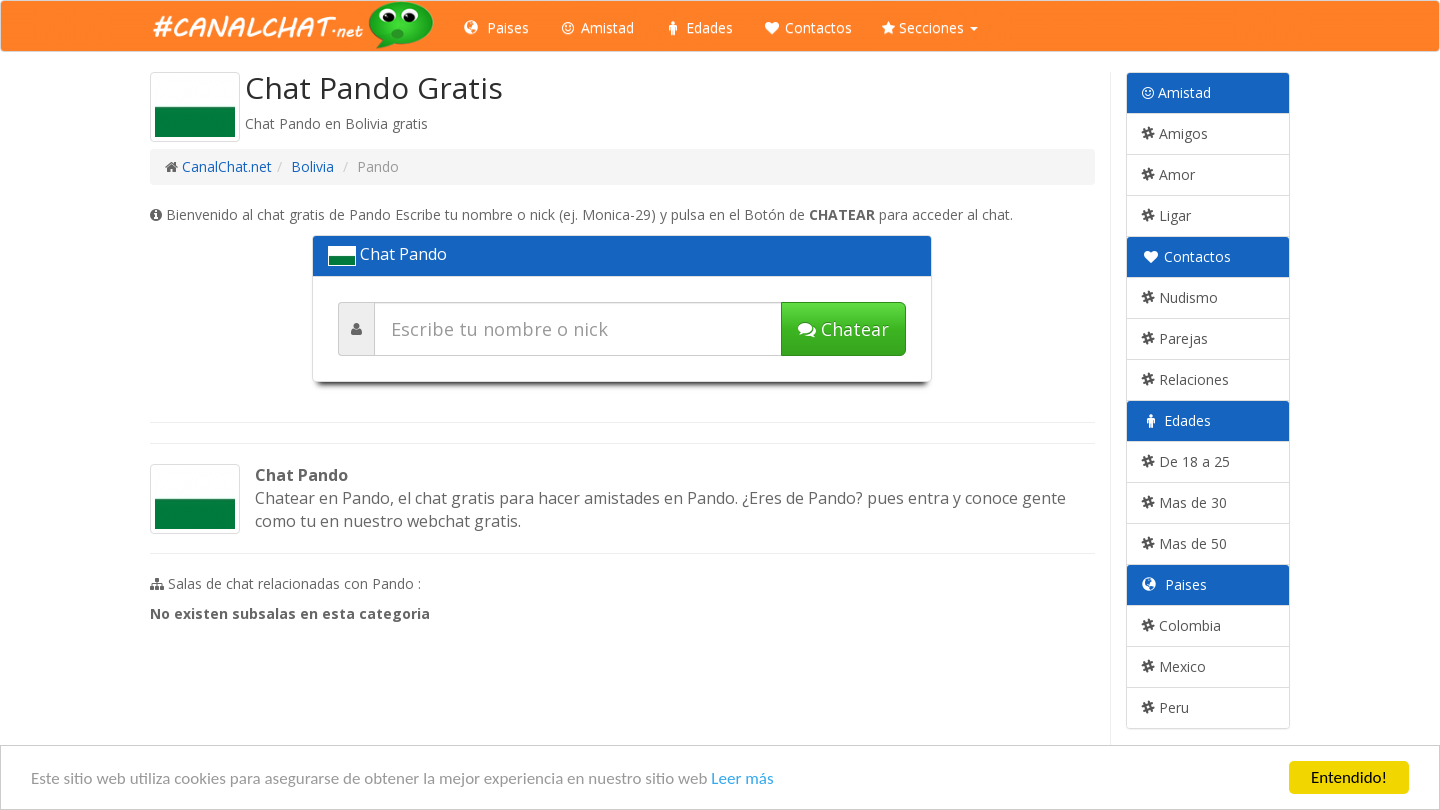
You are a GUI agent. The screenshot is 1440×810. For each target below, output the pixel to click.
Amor (1168, 174)
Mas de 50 (1184, 543)
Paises (496, 27)
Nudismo (1180, 297)
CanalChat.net (227, 166)
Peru (1165, 707)
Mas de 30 (1184, 502)
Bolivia (312, 166)
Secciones (930, 27)
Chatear (843, 329)
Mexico (1174, 666)
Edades (698, 27)
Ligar (1166, 215)
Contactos (807, 27)
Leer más (742, 778)
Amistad (596, 27)
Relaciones (1185, 379)
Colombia (1181, 625)
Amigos (1175, 133)
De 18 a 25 (1186, 461)
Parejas (1175, 338)
